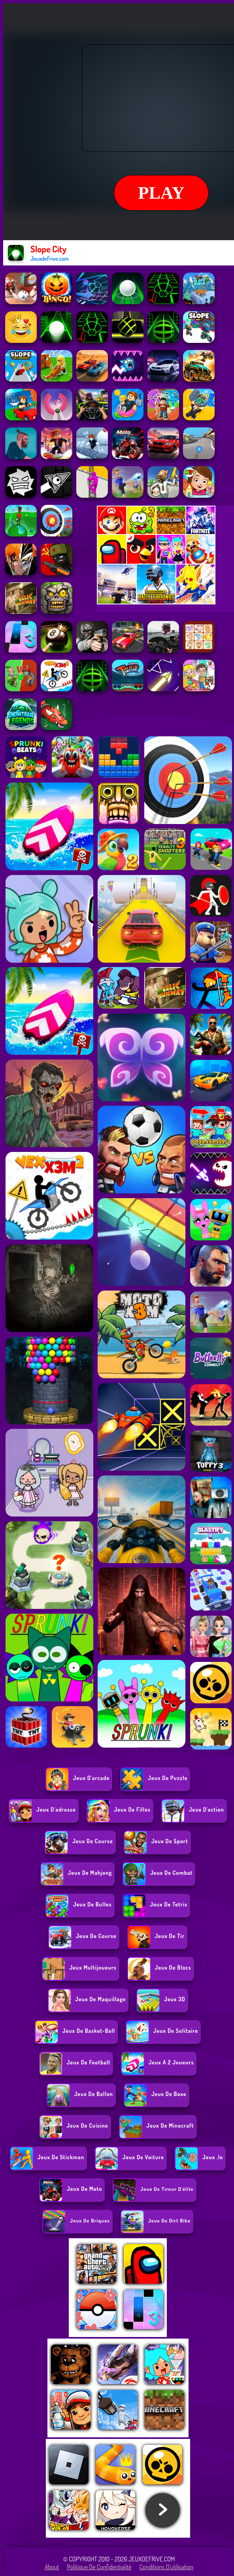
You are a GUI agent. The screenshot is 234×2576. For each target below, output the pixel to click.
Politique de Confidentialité (99, 2567)
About (52, 2567)
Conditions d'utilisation (167, 2567)
